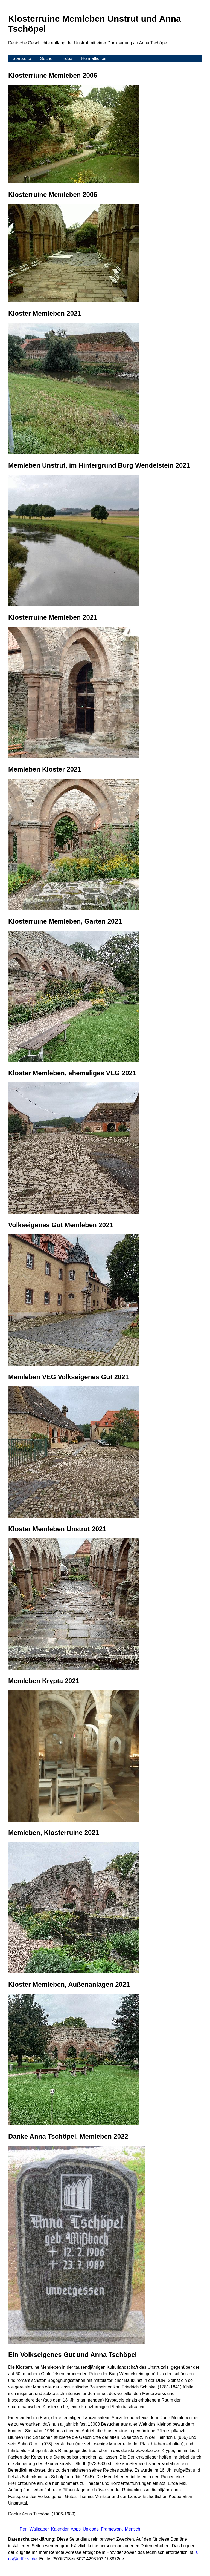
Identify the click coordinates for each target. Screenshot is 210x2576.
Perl (23, 2529)
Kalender (60, 2529)
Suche (46, 58)
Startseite (22, 58)
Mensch (132, 2529)
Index (67, 58)
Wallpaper (39, 2529)
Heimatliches (93, 58)
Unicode (91, 2529)
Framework (112, 2529)
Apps (75, 2529)
